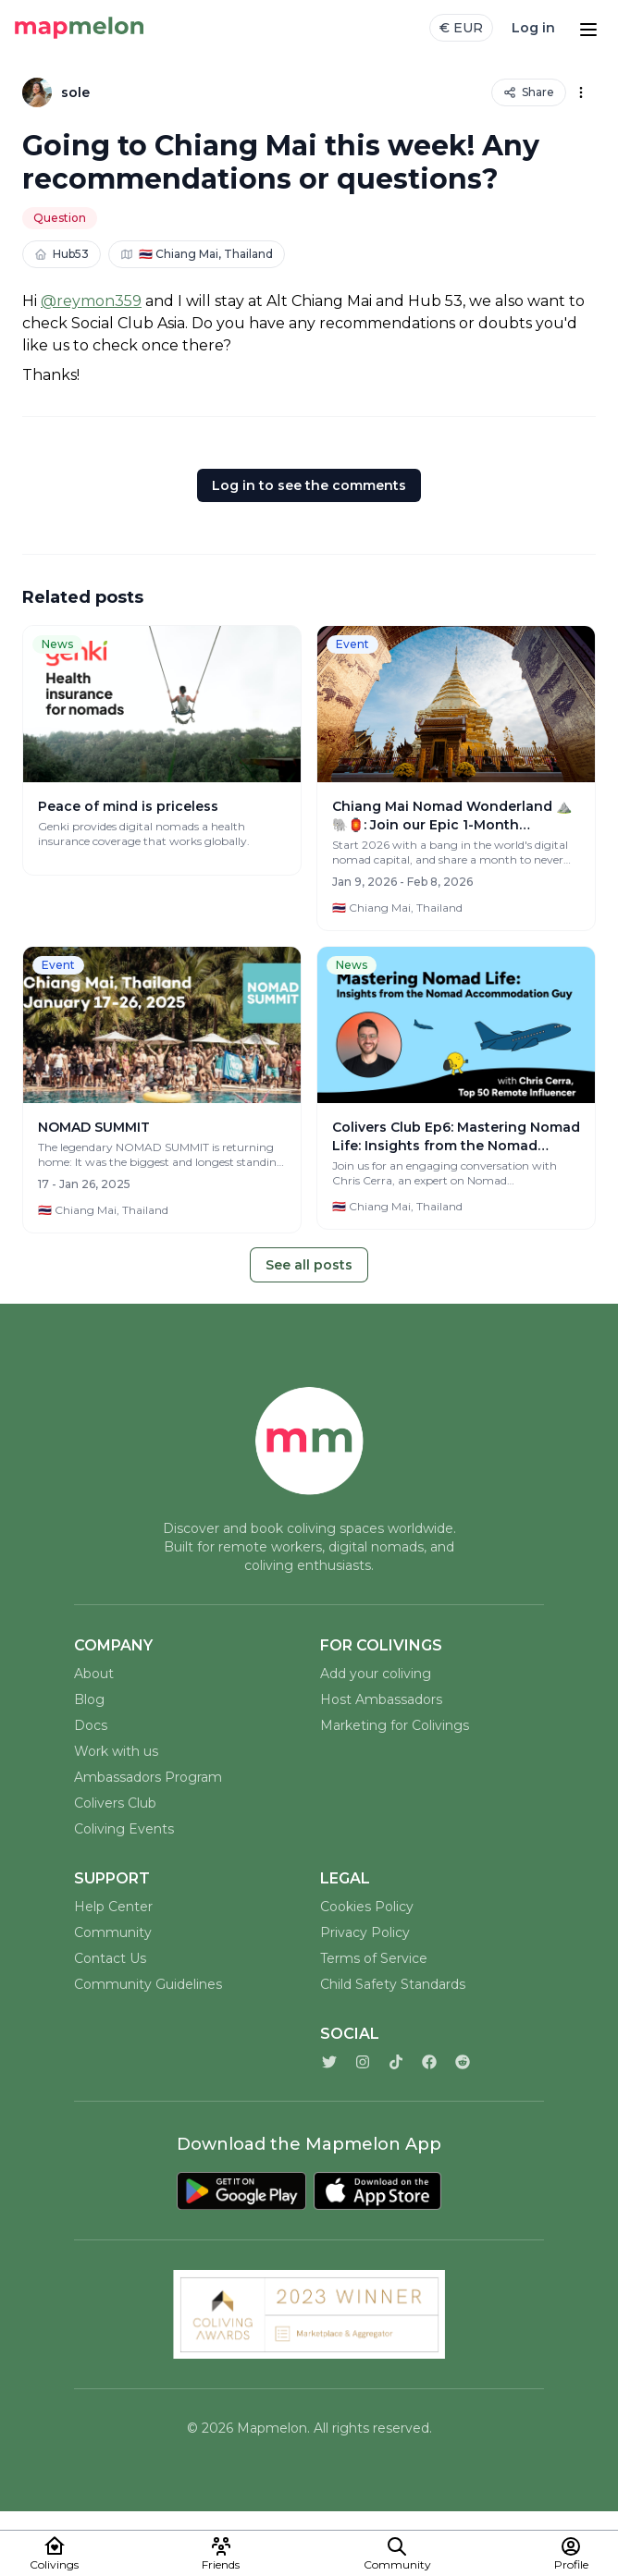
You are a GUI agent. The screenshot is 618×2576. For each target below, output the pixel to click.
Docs (90, 1725)
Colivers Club (115, 1803)
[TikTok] (396, 2062)
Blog (89, 1699)
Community (113, 1932)
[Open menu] (588, 28)
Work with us (116, 1751)
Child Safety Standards (392, 1984)
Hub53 (61, 254)
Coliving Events (124, 1829)
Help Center (113, 1906)
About (94, 1673)
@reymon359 (91, 301)
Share (528, 92)
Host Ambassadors (381, 1699)
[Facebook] (429, 2062)
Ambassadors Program (148, 1777)
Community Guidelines (148, 1984)
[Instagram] (362, 2062)
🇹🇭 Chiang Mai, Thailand (196, 254)
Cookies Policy (367, 1906)
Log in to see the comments (309, 485)
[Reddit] (462, 2062)
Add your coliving (375, 1673)
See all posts (309, 1265)
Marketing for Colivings (394, 1725)
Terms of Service (373, 1958)
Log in (533, 27)
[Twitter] (329, 2062)
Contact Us (110, 1958)
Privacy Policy (365, 1932)
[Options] (581, 92)
